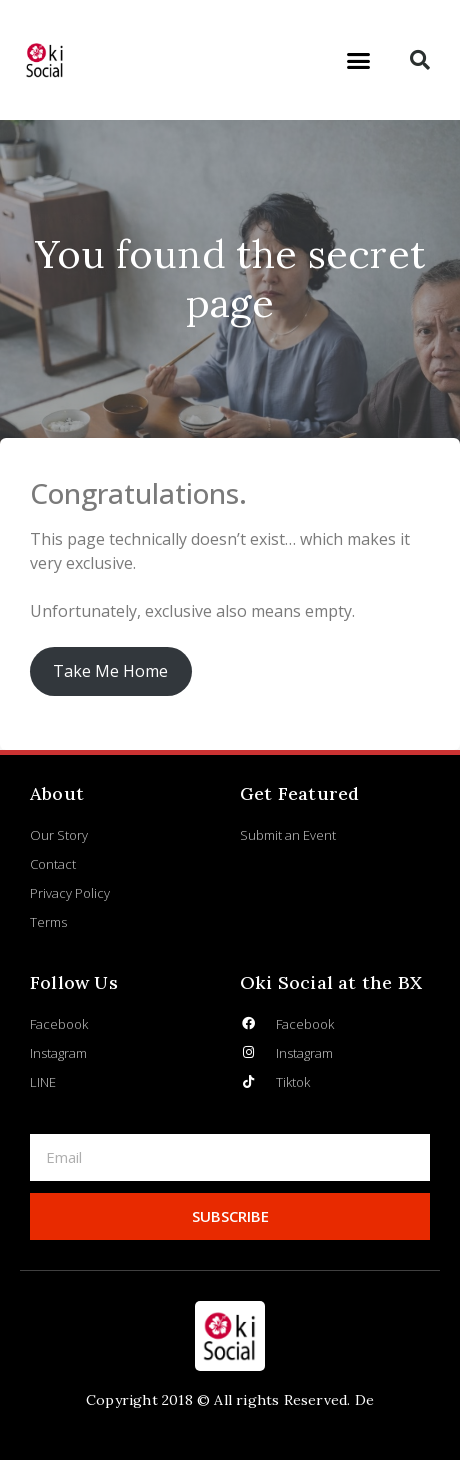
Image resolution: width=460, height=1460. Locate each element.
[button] (359, 60)
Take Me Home (110, 671)
